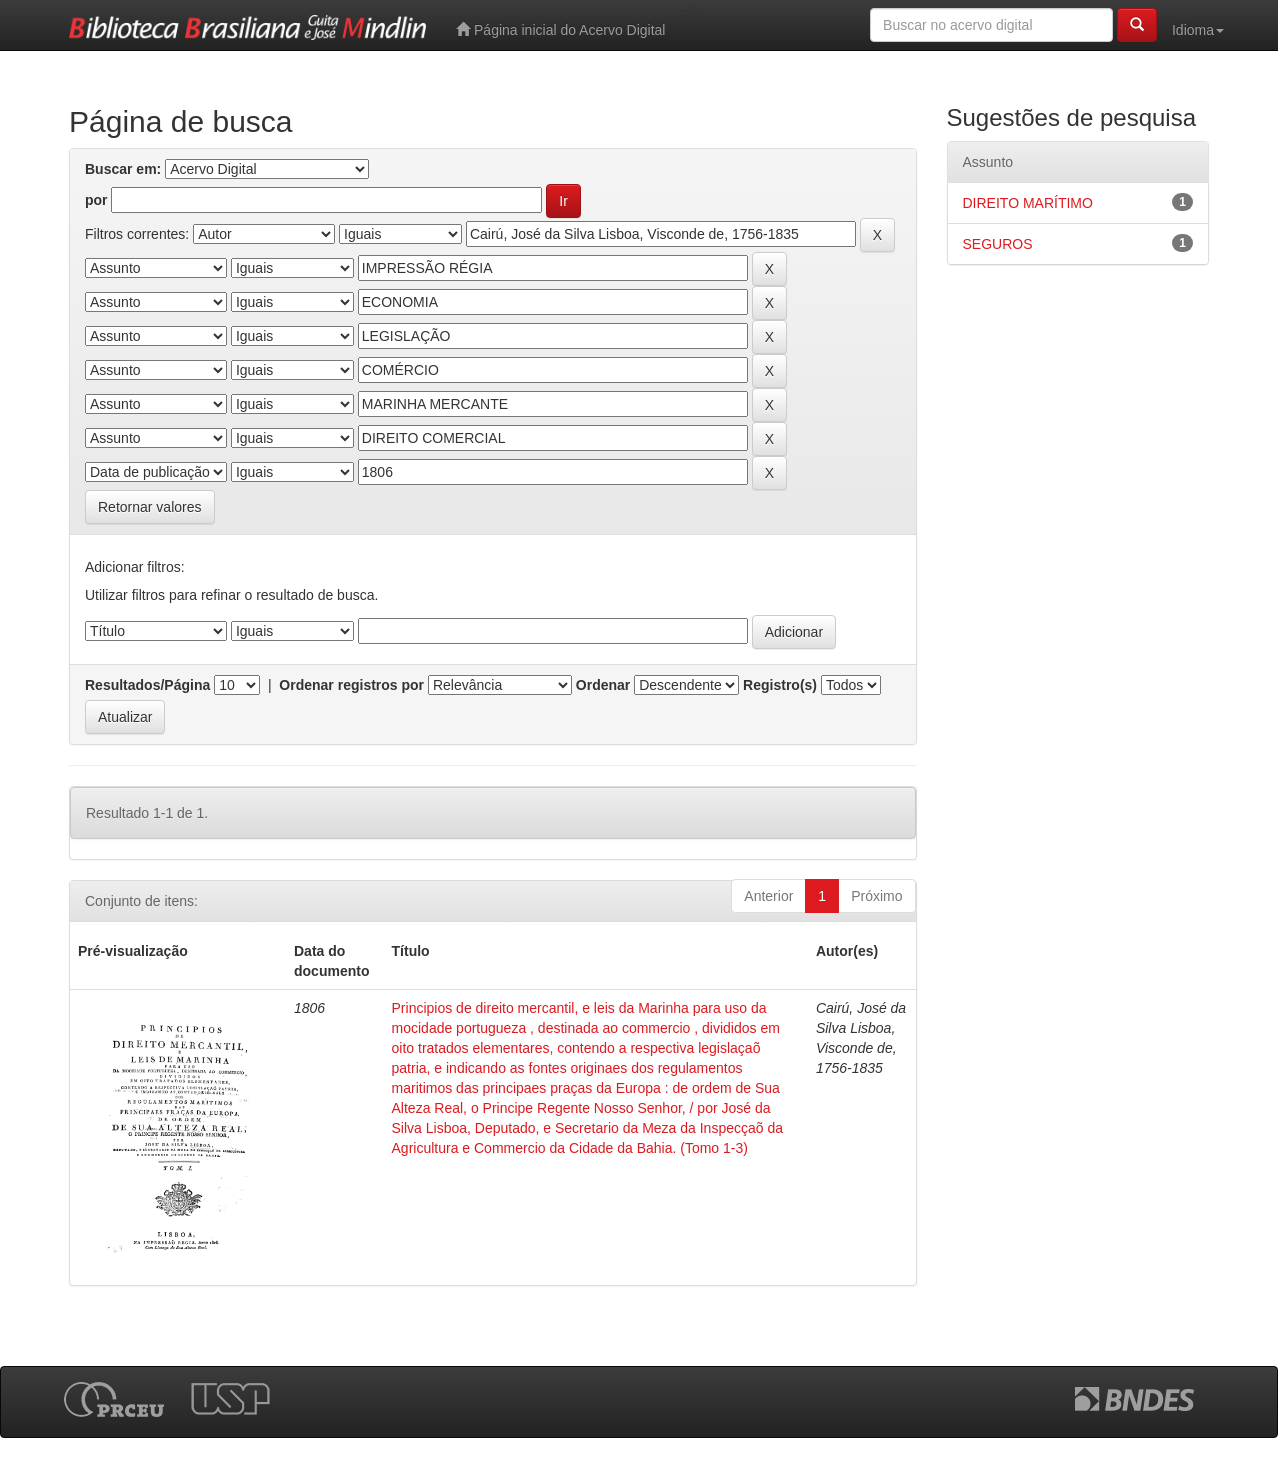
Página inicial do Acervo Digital (560, 29)
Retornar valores (150, 507)
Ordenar (603, 685)
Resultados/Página (147, 685)
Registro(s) (780, 685)
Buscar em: (123, 169)
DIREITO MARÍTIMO (1028, 203)
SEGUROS (998, 244)
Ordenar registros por (351, 685)
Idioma (1198, 30)
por (96, 200)
